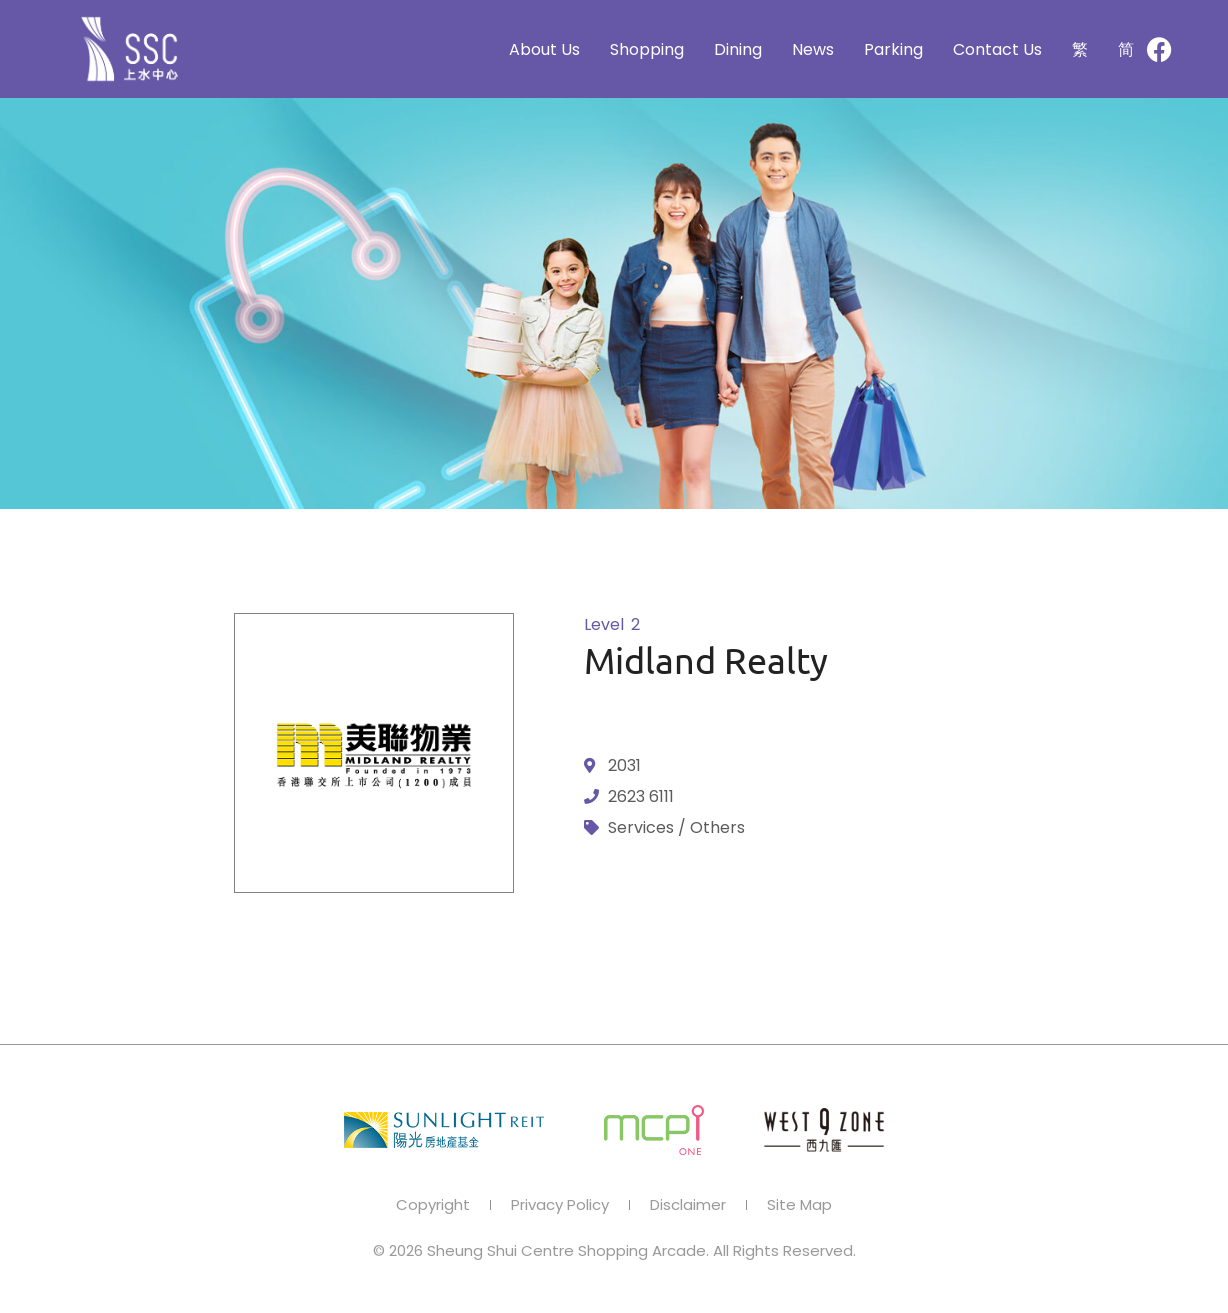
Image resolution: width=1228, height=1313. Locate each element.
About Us (544, 49)
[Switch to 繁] (1080, 49)
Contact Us (997, 49)
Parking (893, 49)
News (813, 49)
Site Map (799, 1205)
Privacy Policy (560, 1205)
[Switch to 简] (1126, 49)
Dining (738, 49)
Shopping (647, 49)
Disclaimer (688, 1205)
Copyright (433, 1205)
